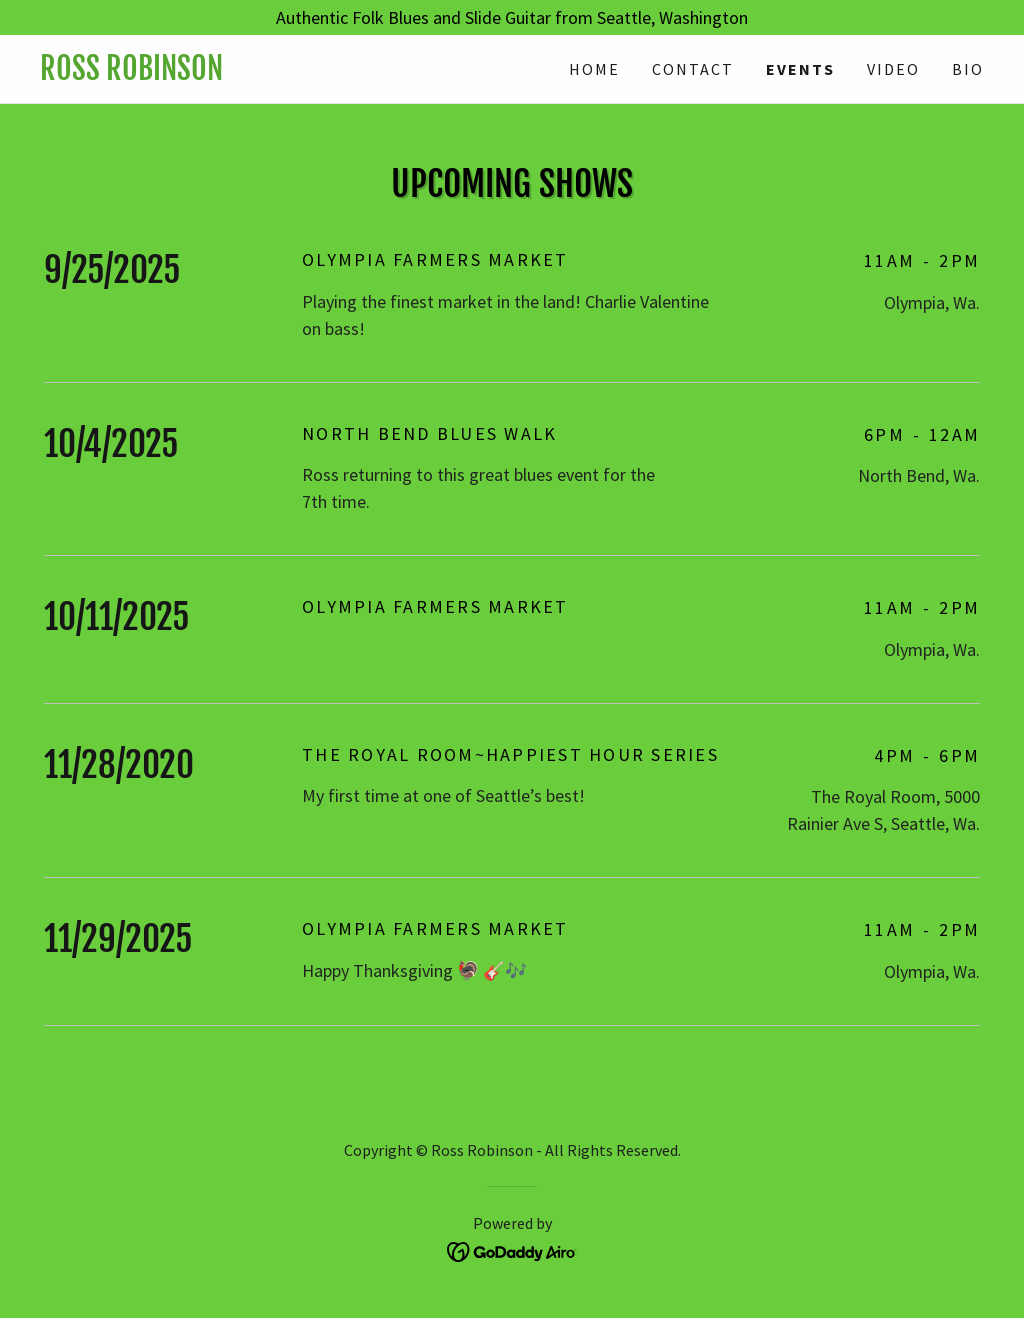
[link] (276, 73)
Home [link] (594, 69)
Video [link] (893, 69)
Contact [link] (693, 69)
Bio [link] (968, 69)
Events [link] (800, 69)
